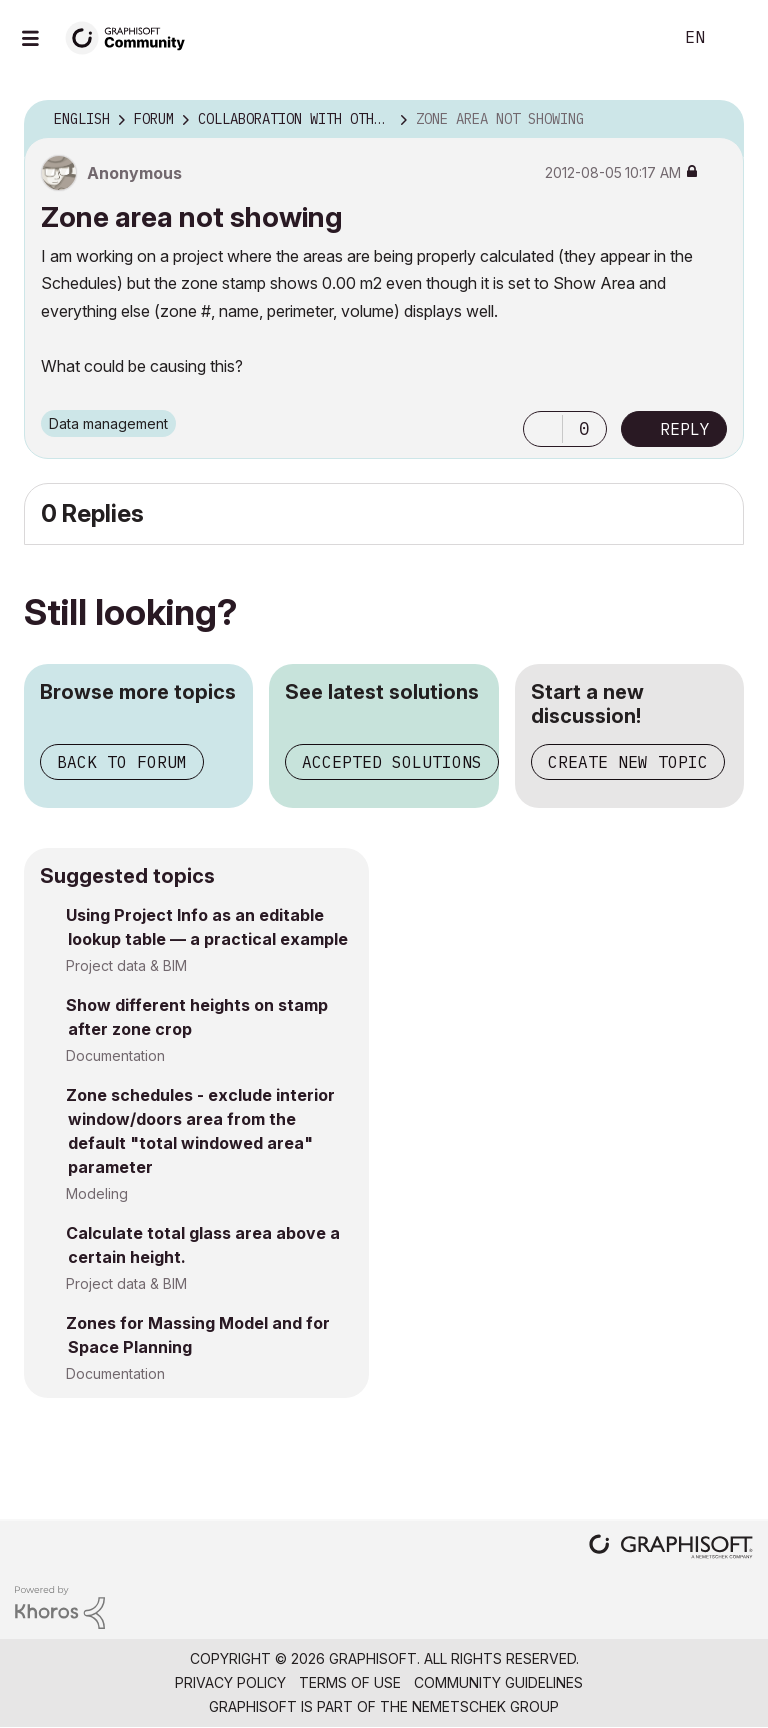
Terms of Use (350, 1682)
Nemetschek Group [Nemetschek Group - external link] (485, 1706)
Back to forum (122, 762)
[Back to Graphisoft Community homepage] (132, 36)
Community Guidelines (498, 1682)
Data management (108, 423)
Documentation (115, 1055)
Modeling (97, 1193)
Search (635, 38)
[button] (543, 429)
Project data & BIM (126, 965)
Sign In (736, 38)
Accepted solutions (392, 762)
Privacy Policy (230, 1682)
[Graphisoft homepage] (671, 1548)
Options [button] (716, 120)
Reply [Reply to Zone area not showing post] (685, 429)
